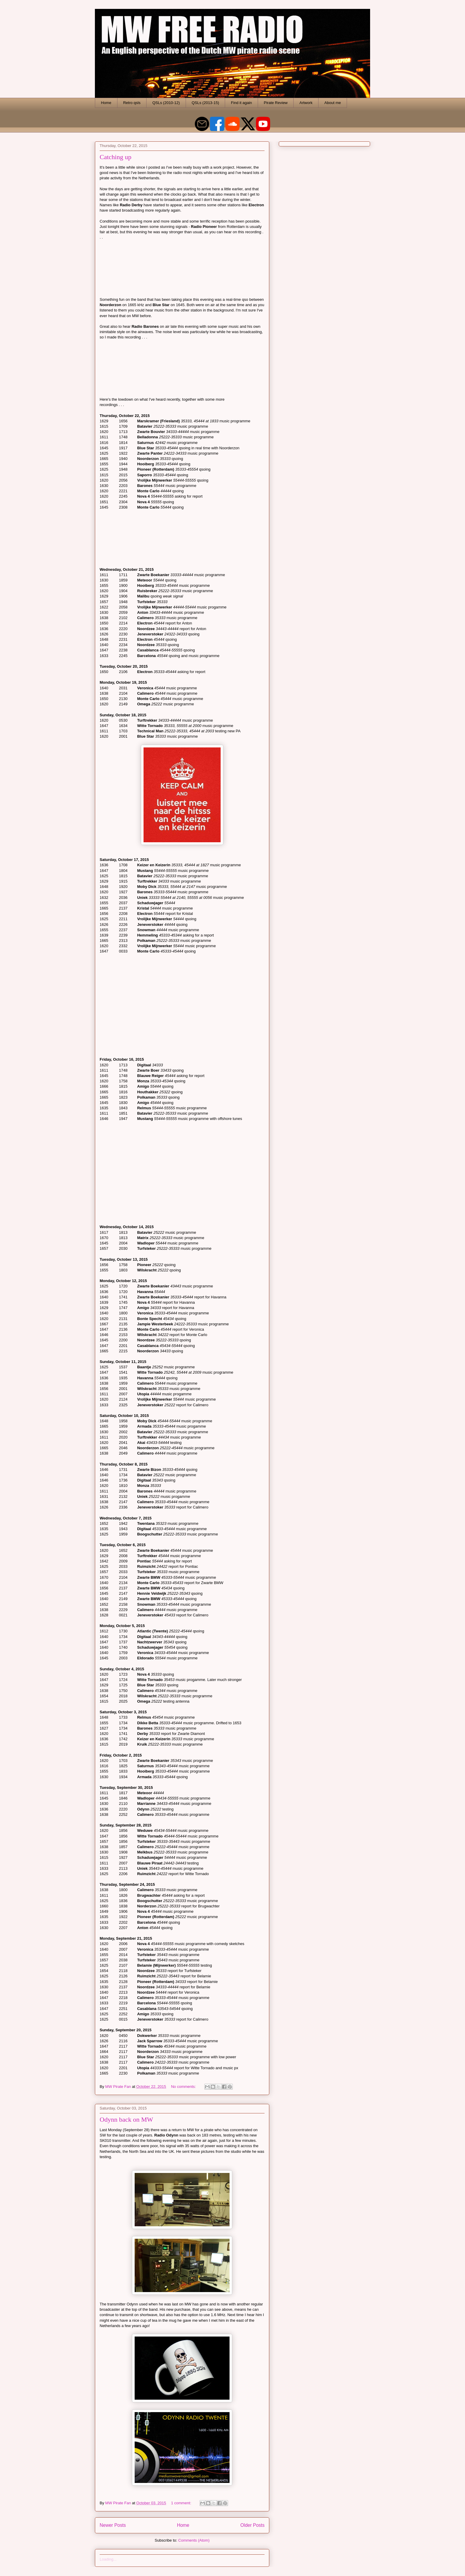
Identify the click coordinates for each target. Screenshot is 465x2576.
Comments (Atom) (193, 2540)
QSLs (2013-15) (205, 102)
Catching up (115, 157)
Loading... (108, 2559)
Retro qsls (132, 102)
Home (106, 102)
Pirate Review (276, 102)
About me (332, 102)
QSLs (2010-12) (166, 102)
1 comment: (181, 2503)
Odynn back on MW (126, 2119)
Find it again (241, 102)
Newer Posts (113, 2525)
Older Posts (253, 2525)
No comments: (184, 2086)
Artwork (306, 102)
